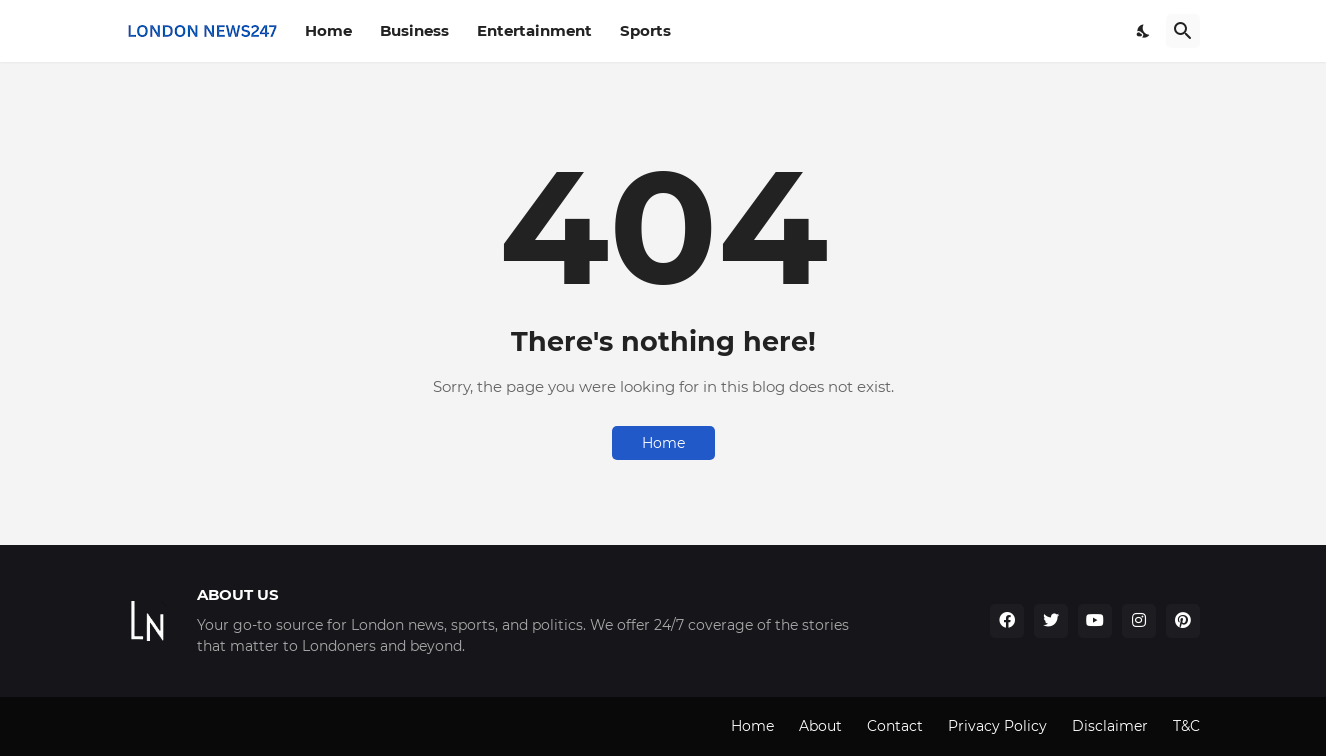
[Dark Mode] (1144, 31)
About (820, 726)
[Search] (1183, 31)
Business (414, 30)
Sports (645, 30)
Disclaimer (1110, 726)
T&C (1186, 726)
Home (328, 30)
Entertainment (534, 30)
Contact (895, 726)
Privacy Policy (997, 726)
